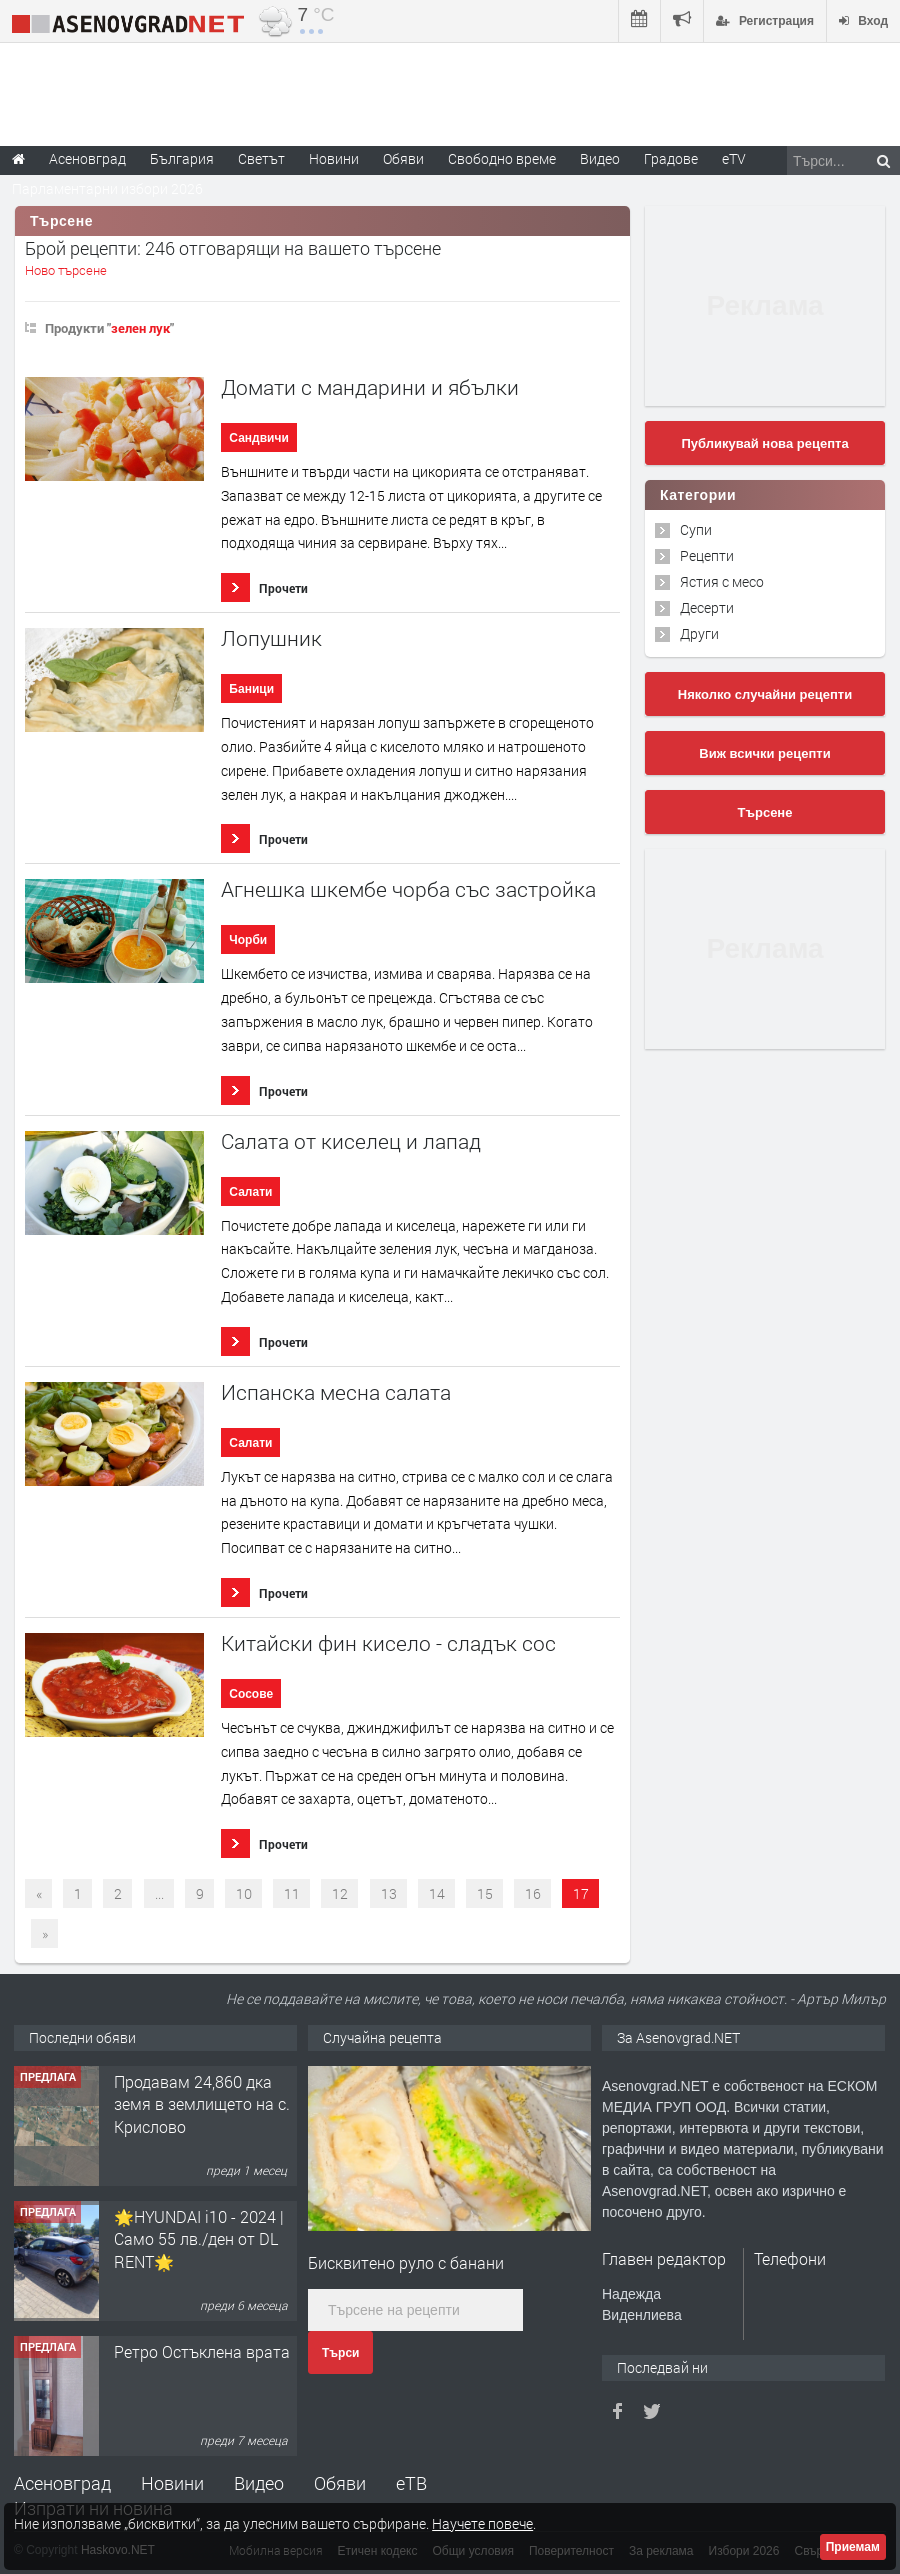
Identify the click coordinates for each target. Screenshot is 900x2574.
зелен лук (140, 328)
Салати (250, 1192)
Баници (251, 689)
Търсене (765, 812)
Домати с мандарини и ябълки (370, 387)
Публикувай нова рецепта (764, 443)
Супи (696, 529)
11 (292, 1893)
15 (485, 1893)
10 (244, 1893)
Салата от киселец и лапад (351, 1141)
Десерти (707, 607)
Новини (334, 158)
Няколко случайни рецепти (765, 694)
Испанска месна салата (336, 1392)
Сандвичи (258, 438)
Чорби (248, 940)
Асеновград (62, 2483)
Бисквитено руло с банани (406, 2262)
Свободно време (502, 158)
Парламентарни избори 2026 (107, 188)
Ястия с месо (722, 581)
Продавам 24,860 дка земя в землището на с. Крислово (202, 2104)
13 (389, 1893)
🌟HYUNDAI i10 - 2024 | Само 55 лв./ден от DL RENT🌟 (199, 2239)
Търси (340, 2353)
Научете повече (482, 2523)
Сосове (251, 1694)
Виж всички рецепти (764, 753)
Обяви (340, 2483)
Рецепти (707, 555)
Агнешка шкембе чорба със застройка (408, 889)
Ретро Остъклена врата (202, 2351)
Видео (259, 2483)
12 (340, 1893)
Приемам (853, 2547)
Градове (671, 158)
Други (699, 633)
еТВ (411, 2483)
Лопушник (271, 638)
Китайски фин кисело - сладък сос (388, 1643)
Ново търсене (66, 270)
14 (437, 1893)
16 (533, 1893)
